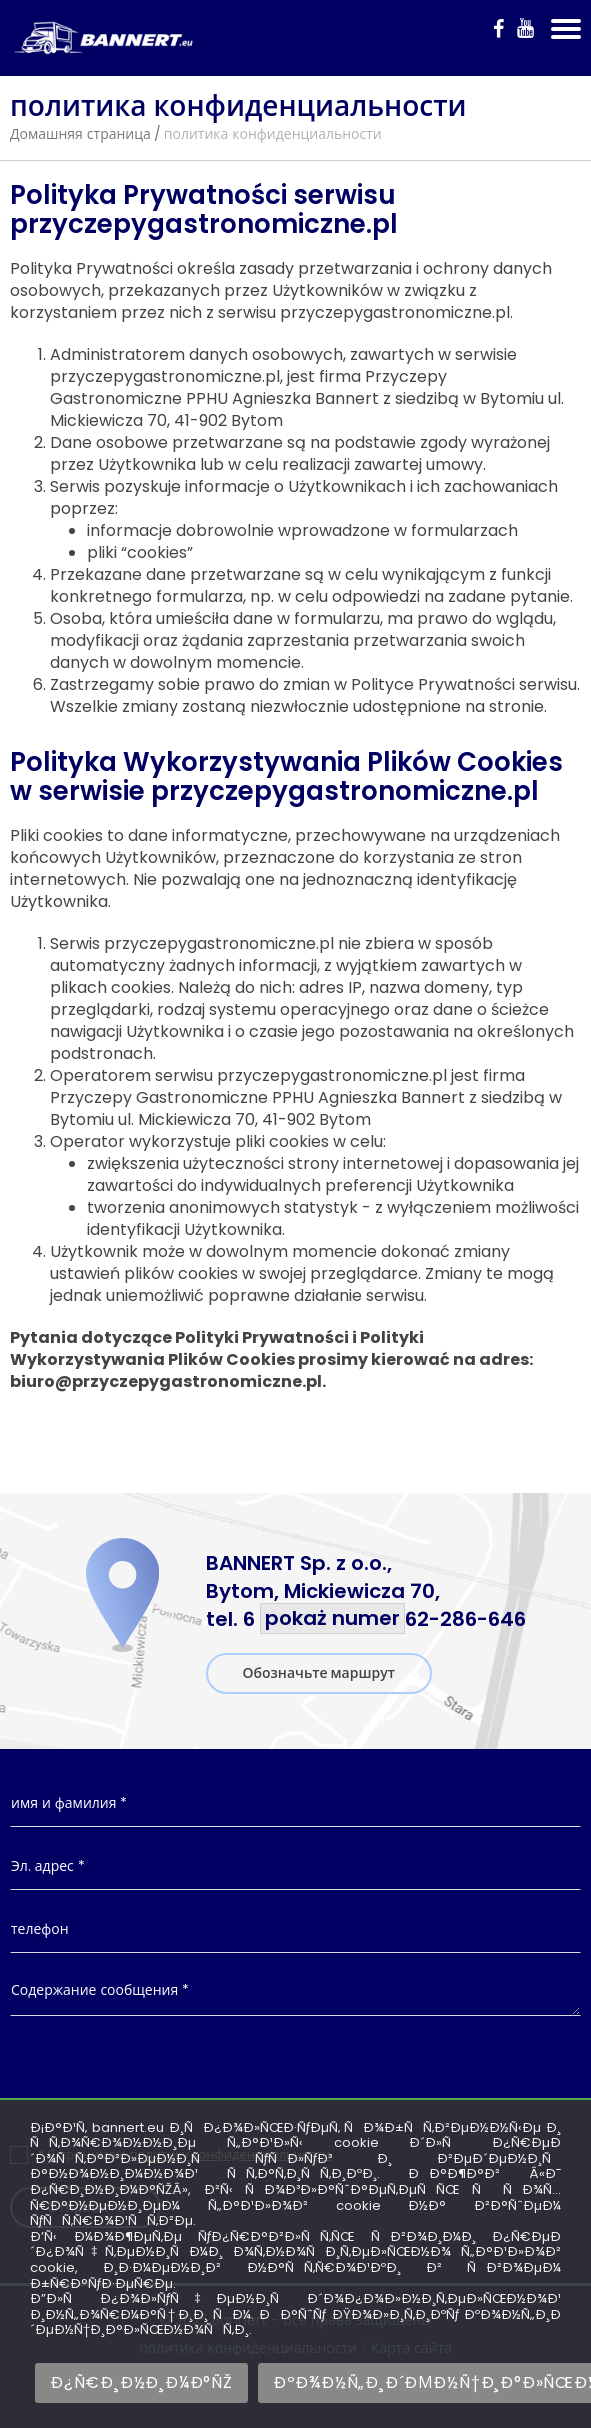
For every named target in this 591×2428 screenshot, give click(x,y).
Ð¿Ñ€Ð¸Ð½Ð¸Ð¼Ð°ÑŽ (141, 2382)
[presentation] (296, 2080)
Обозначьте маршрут (319, 1673)
